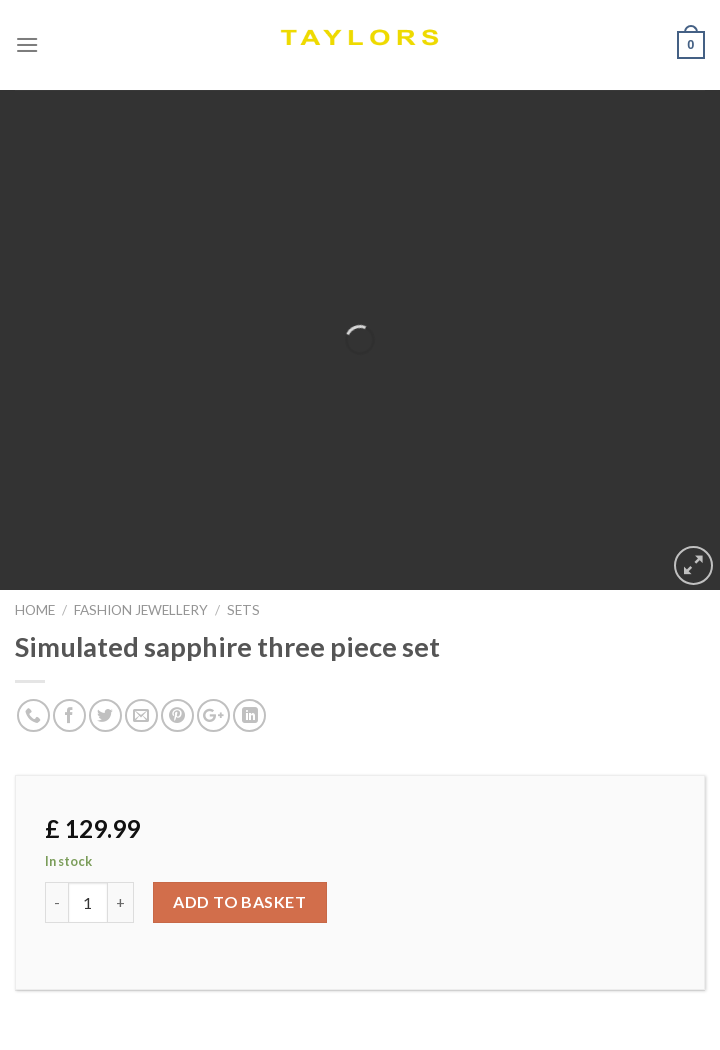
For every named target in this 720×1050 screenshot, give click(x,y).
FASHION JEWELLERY (141, 610)
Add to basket (239, 901)
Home (35, 610)
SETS (243, 610)
